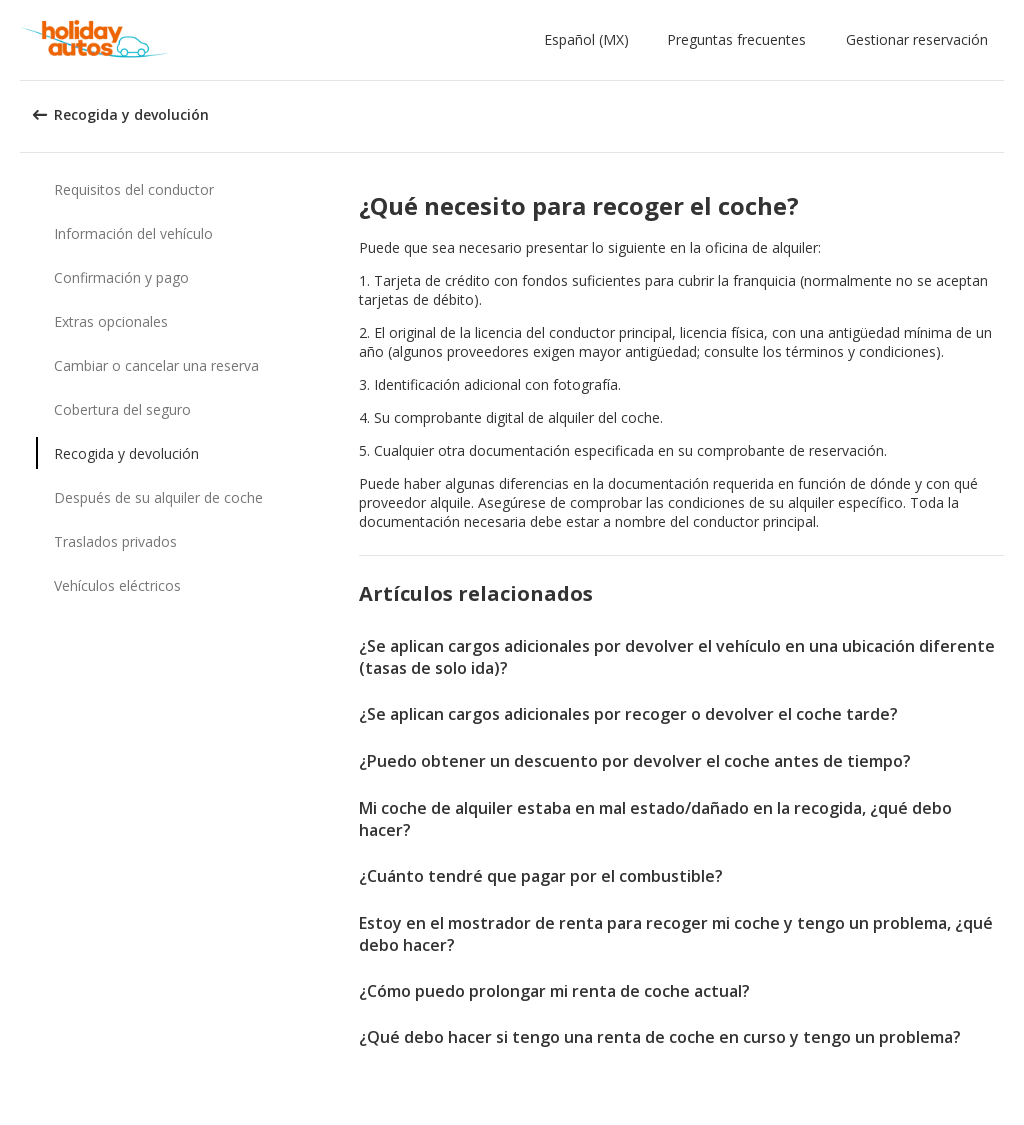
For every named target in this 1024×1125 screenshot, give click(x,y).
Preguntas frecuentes (736, 39)
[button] (590, 40)
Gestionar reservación (917, 39)
